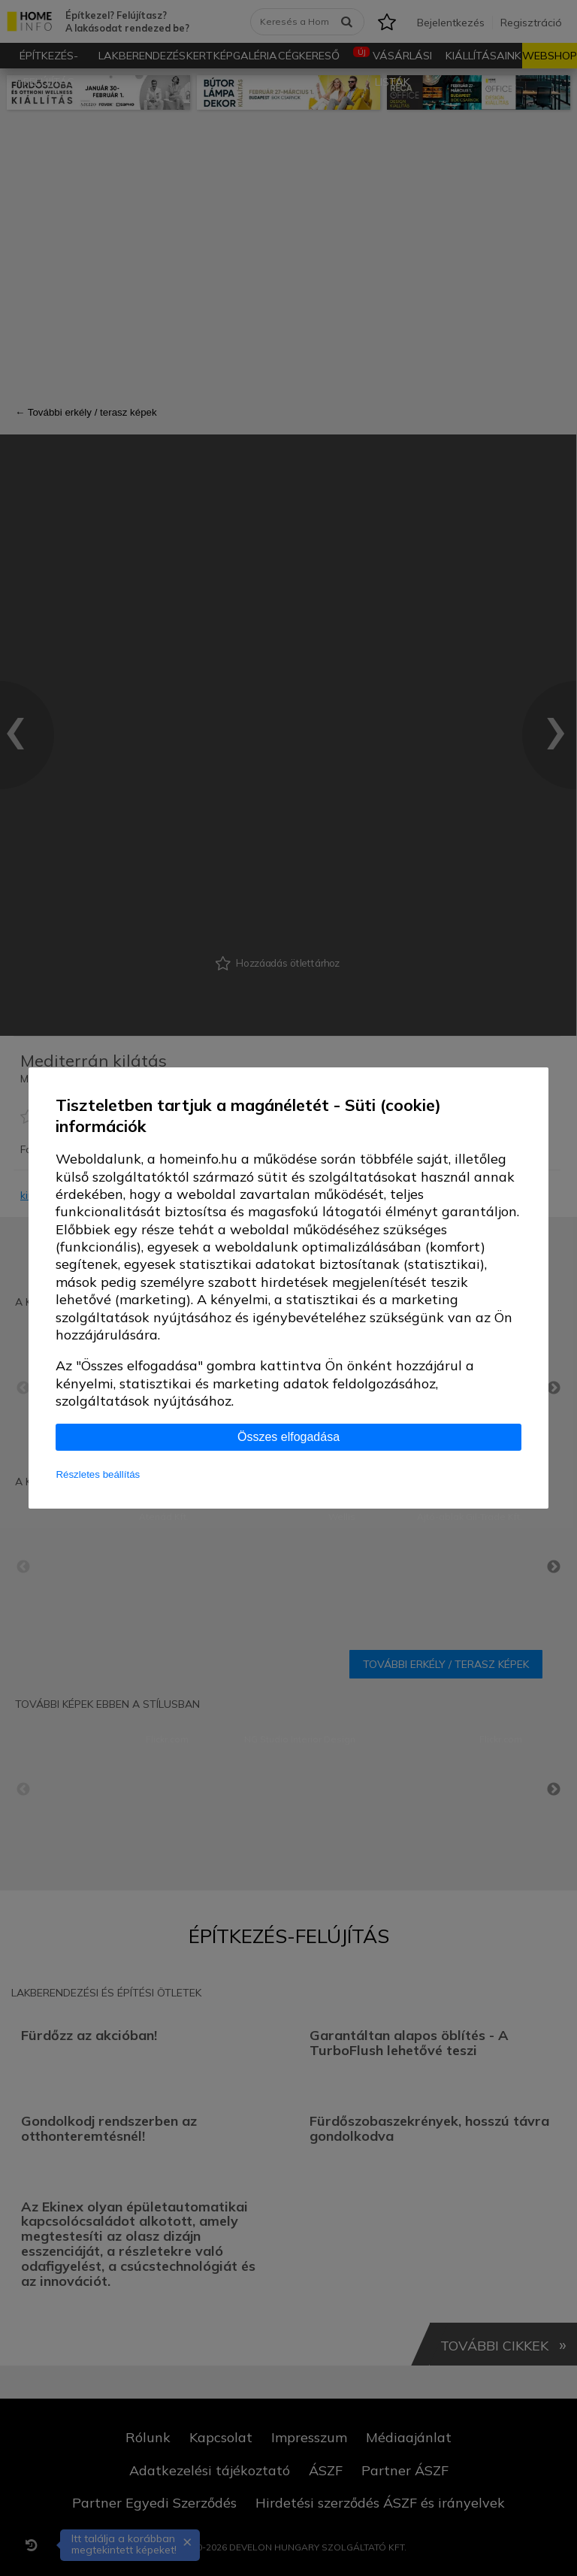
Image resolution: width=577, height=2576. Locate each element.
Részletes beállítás (98, 1474)
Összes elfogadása (288, 1436)
